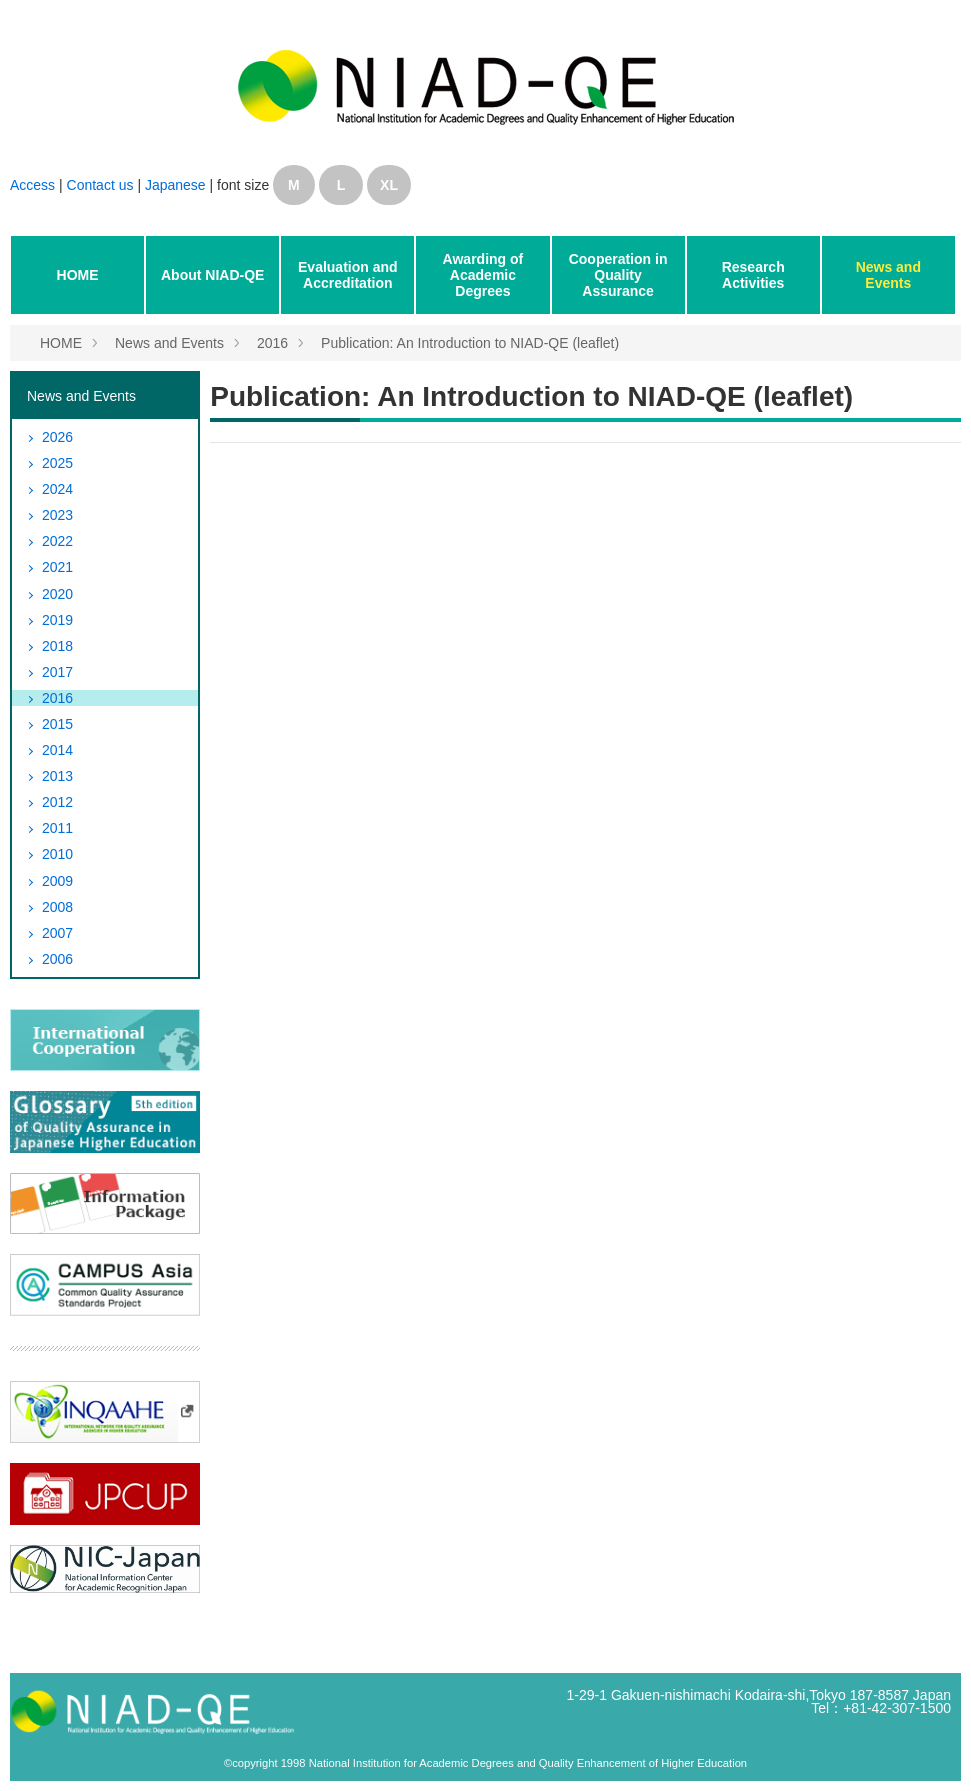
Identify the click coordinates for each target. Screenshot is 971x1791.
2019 (57, 620)
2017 (57, 672)
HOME (78, 275)
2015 (57, 724)
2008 (57, 907)
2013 (57, 776)
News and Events (888, 275)
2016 (272, 343)
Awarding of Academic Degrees (483, 275)
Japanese (175, 185)
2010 (57, 854)
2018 (57, 646)
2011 (57, 828)
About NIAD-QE (212, 275)
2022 (57, 541)
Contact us (102, 185)
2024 (57, 489)
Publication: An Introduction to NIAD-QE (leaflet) (470, 343)
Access (32, 185)
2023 (57, 515)
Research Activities (753, 275)
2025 (57, 463)
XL (389, 185)
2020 (57, 594)
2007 (57, 933)
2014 (57, 750)
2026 (57, 437)
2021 (57, 567)
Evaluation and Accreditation (348, 275)
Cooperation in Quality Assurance (618, 275)
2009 (57, 881)
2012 (57, 802)
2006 (57, 959)
